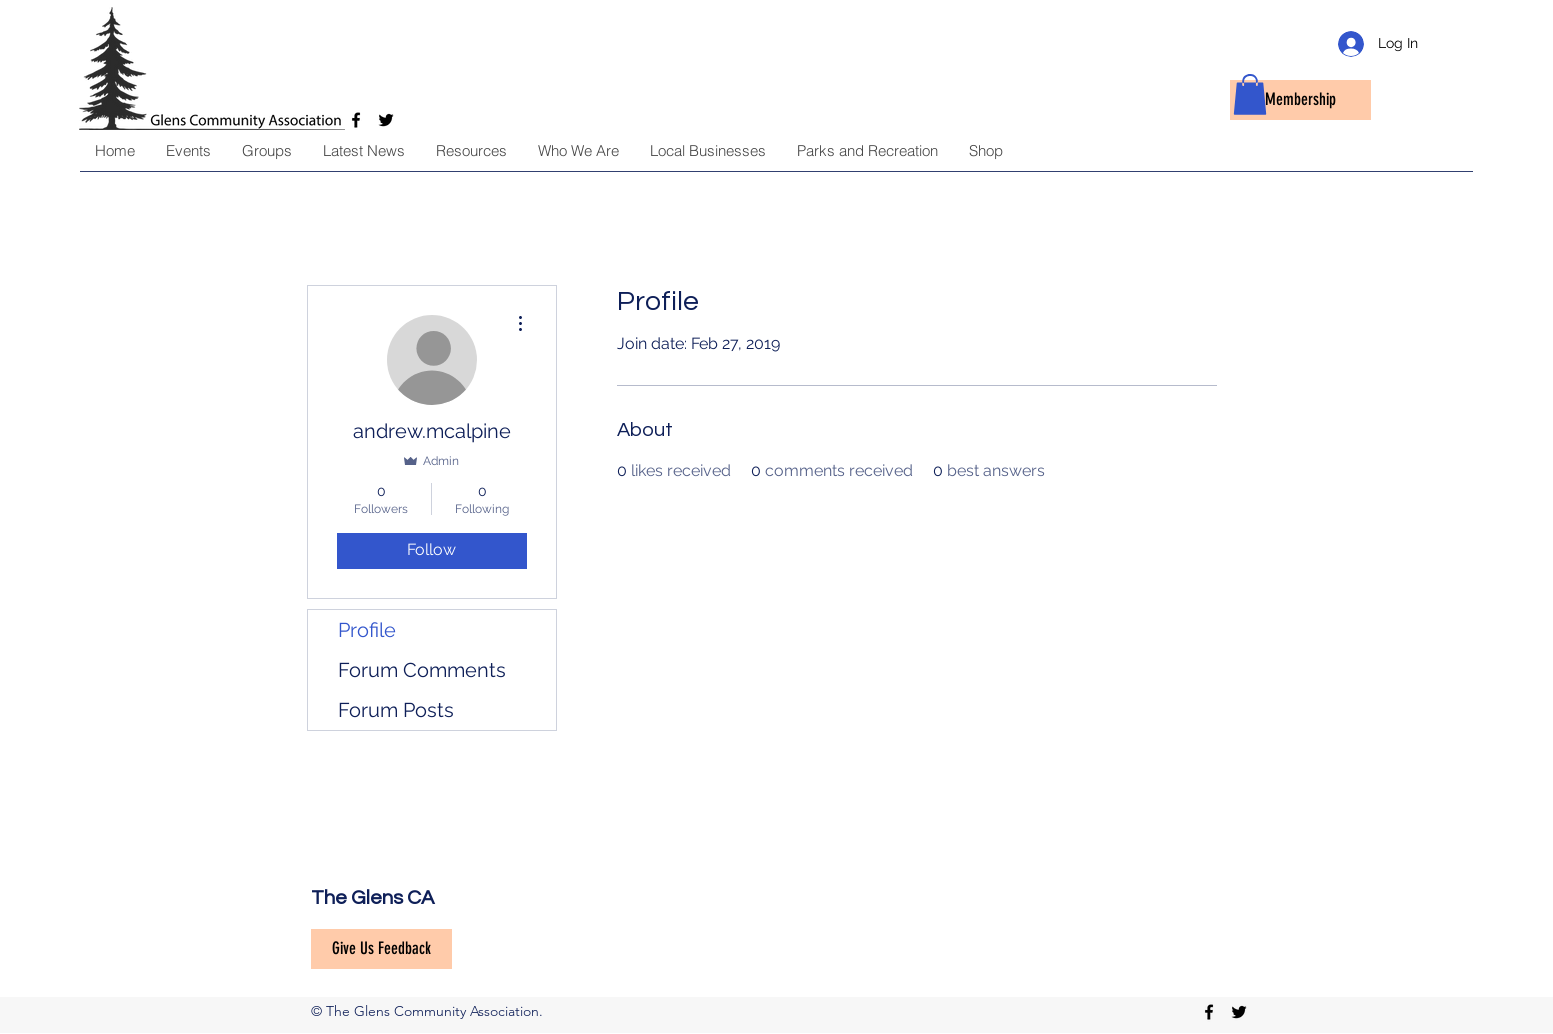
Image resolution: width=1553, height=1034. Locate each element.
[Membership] (1300, 100)
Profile (367, 630)
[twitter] (1239, 1012)
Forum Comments (422, 670)
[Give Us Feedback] (381, 949)
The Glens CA (372, 898)
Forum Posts (396, 710)
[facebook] (1209, 1012)
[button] (1250, 94)
